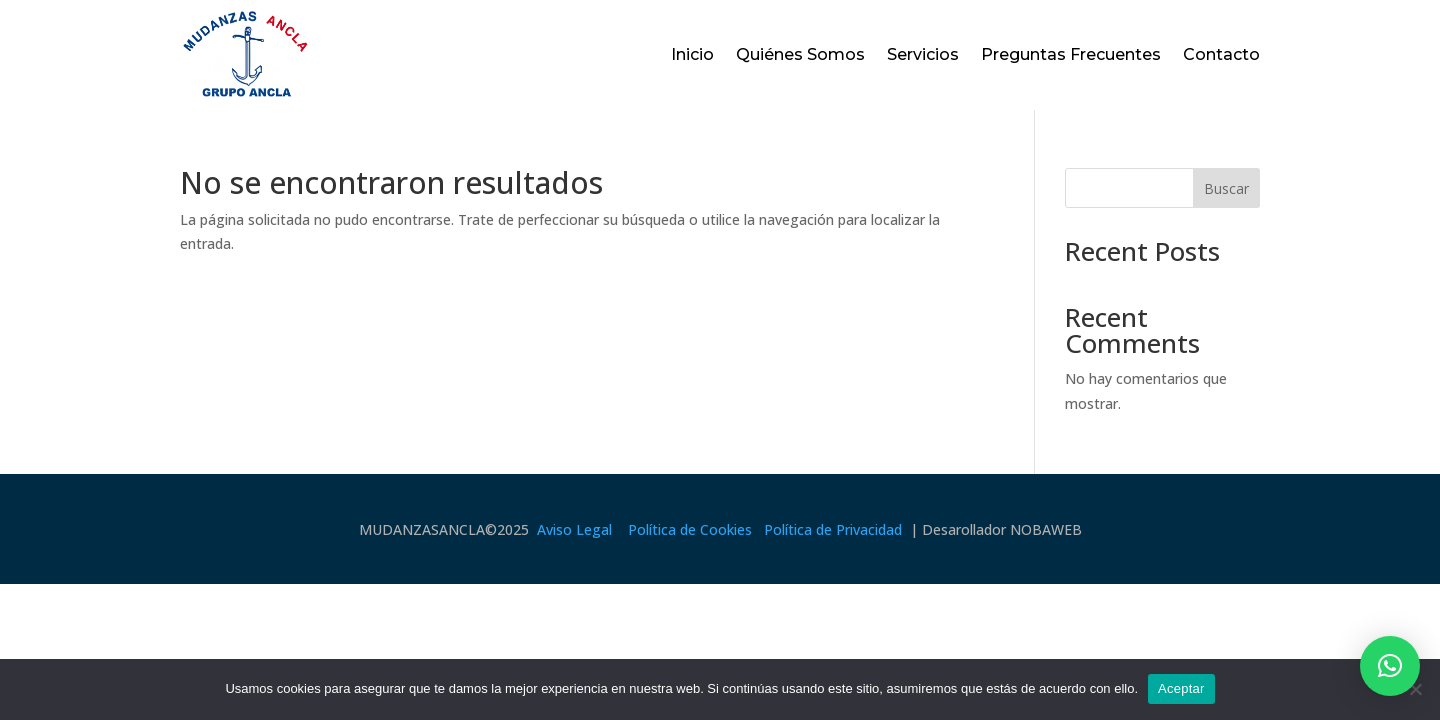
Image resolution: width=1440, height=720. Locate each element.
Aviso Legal (574, 529)
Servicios (923, 54)
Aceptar (1181, 688)
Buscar (1226, 188)
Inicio (692, 54)
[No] (1415, 689)
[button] (1390, 666)
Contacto (1221, 54)
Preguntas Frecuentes (1071, 54)
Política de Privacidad (833, 529)
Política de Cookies (690, 529)
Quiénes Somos (800, 54)
